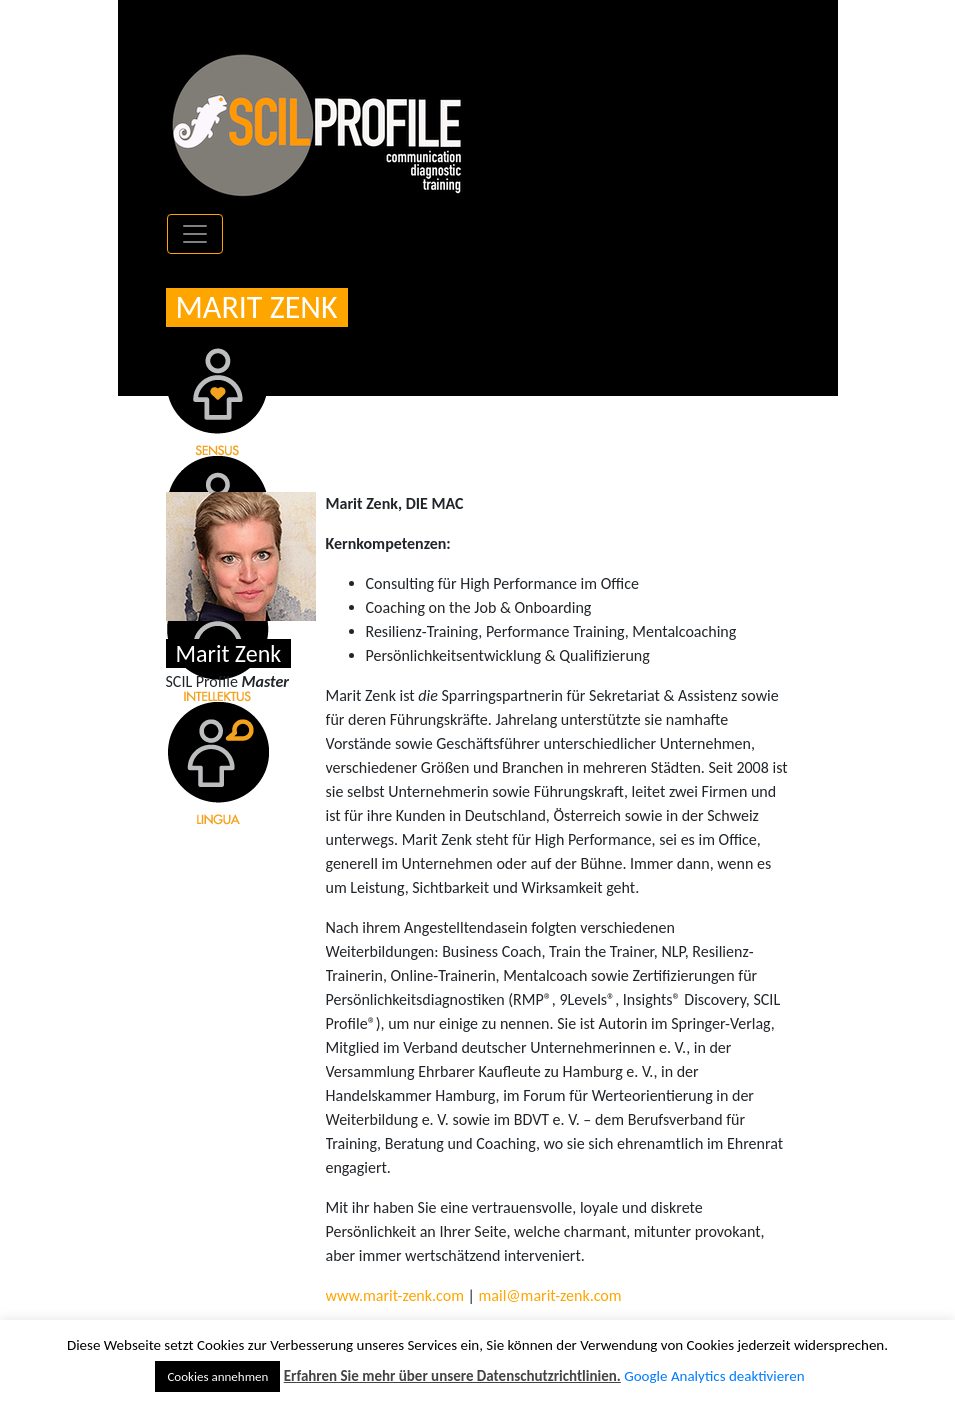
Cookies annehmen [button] (217, 1376)
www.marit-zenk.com (395, 1295)
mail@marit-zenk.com (550, 1295)
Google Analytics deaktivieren (714, 1376)
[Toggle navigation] (195, 234)
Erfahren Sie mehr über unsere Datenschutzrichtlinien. (452, 1376)
